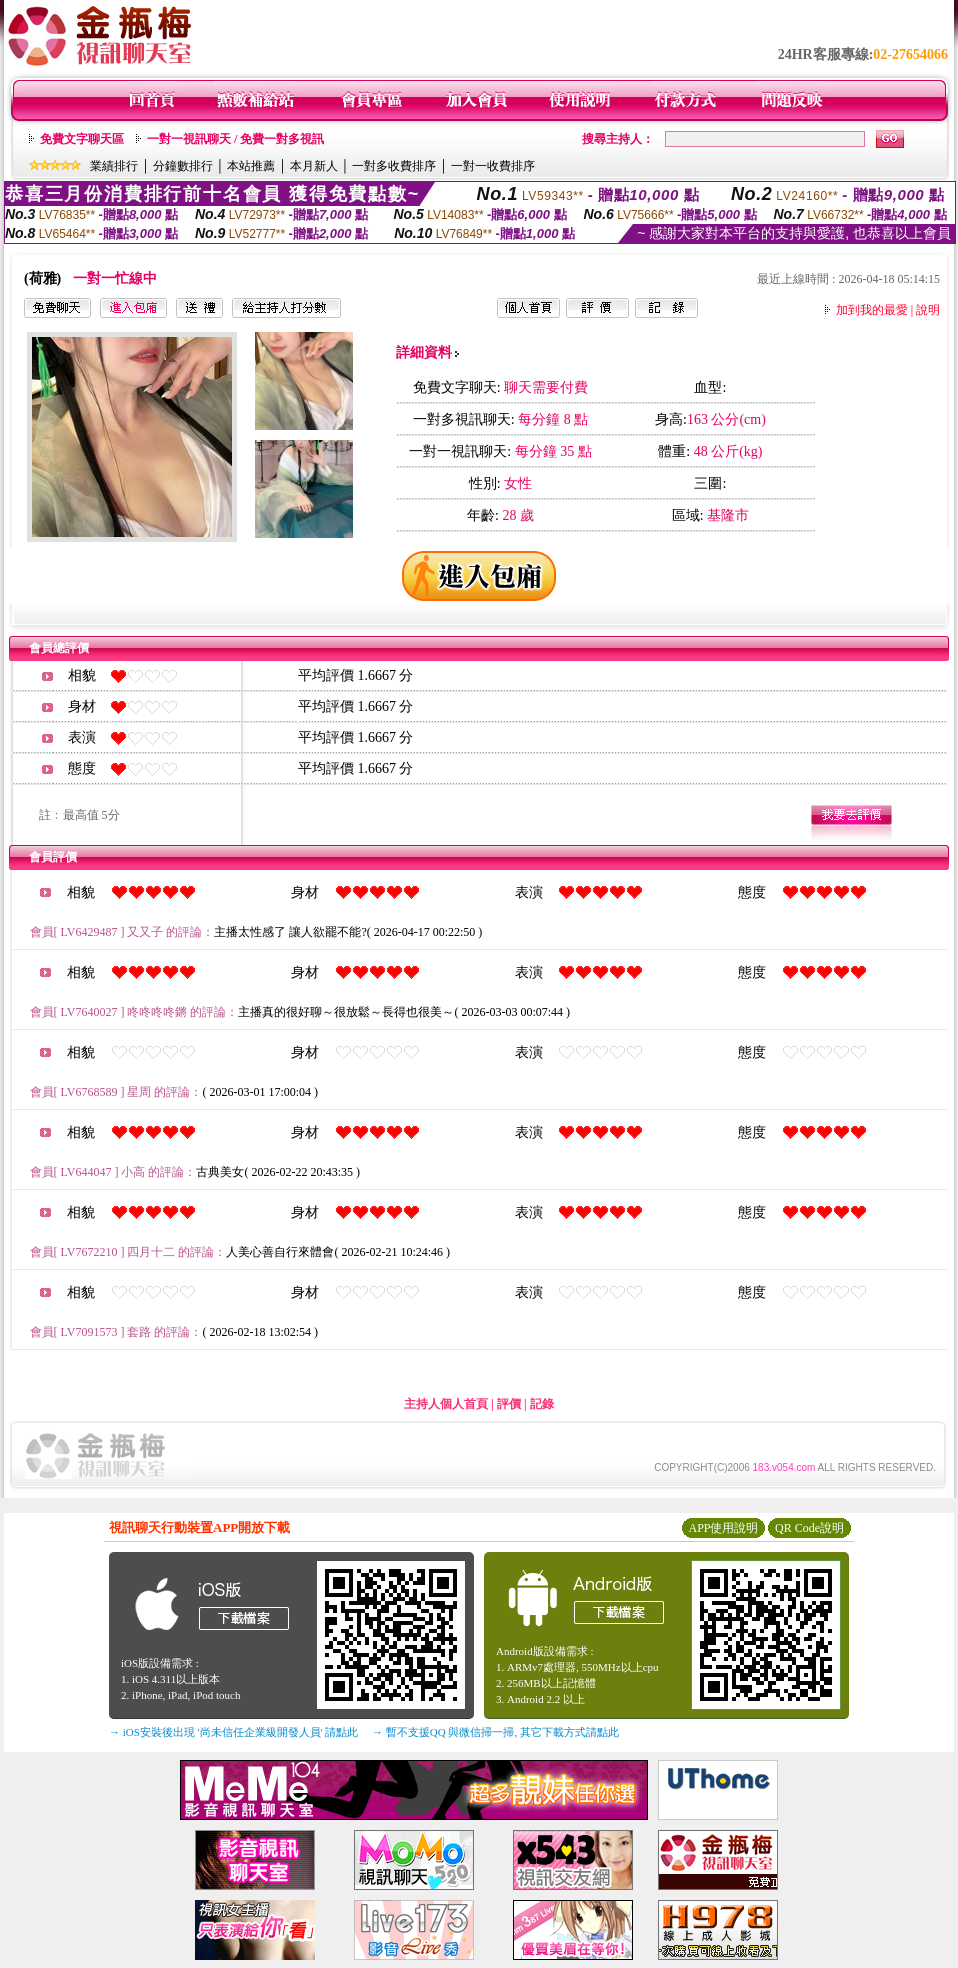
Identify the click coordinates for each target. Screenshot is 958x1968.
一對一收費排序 (493, 166)
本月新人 (314, 166)
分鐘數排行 (183, 166)
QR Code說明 (809, 1528)
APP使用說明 (723, 1528)
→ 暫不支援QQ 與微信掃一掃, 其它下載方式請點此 (495, 1732)
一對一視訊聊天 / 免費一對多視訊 (235, 139)
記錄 (542, 1404)
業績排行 (114, 166)
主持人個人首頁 (446, 1404)
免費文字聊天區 (82, 139)
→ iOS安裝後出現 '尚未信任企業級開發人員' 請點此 (233, 1732)
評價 (509, 1404)
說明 (928, 310)
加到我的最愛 (872, 310)
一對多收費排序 (394, 166)
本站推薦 (251, 166)
